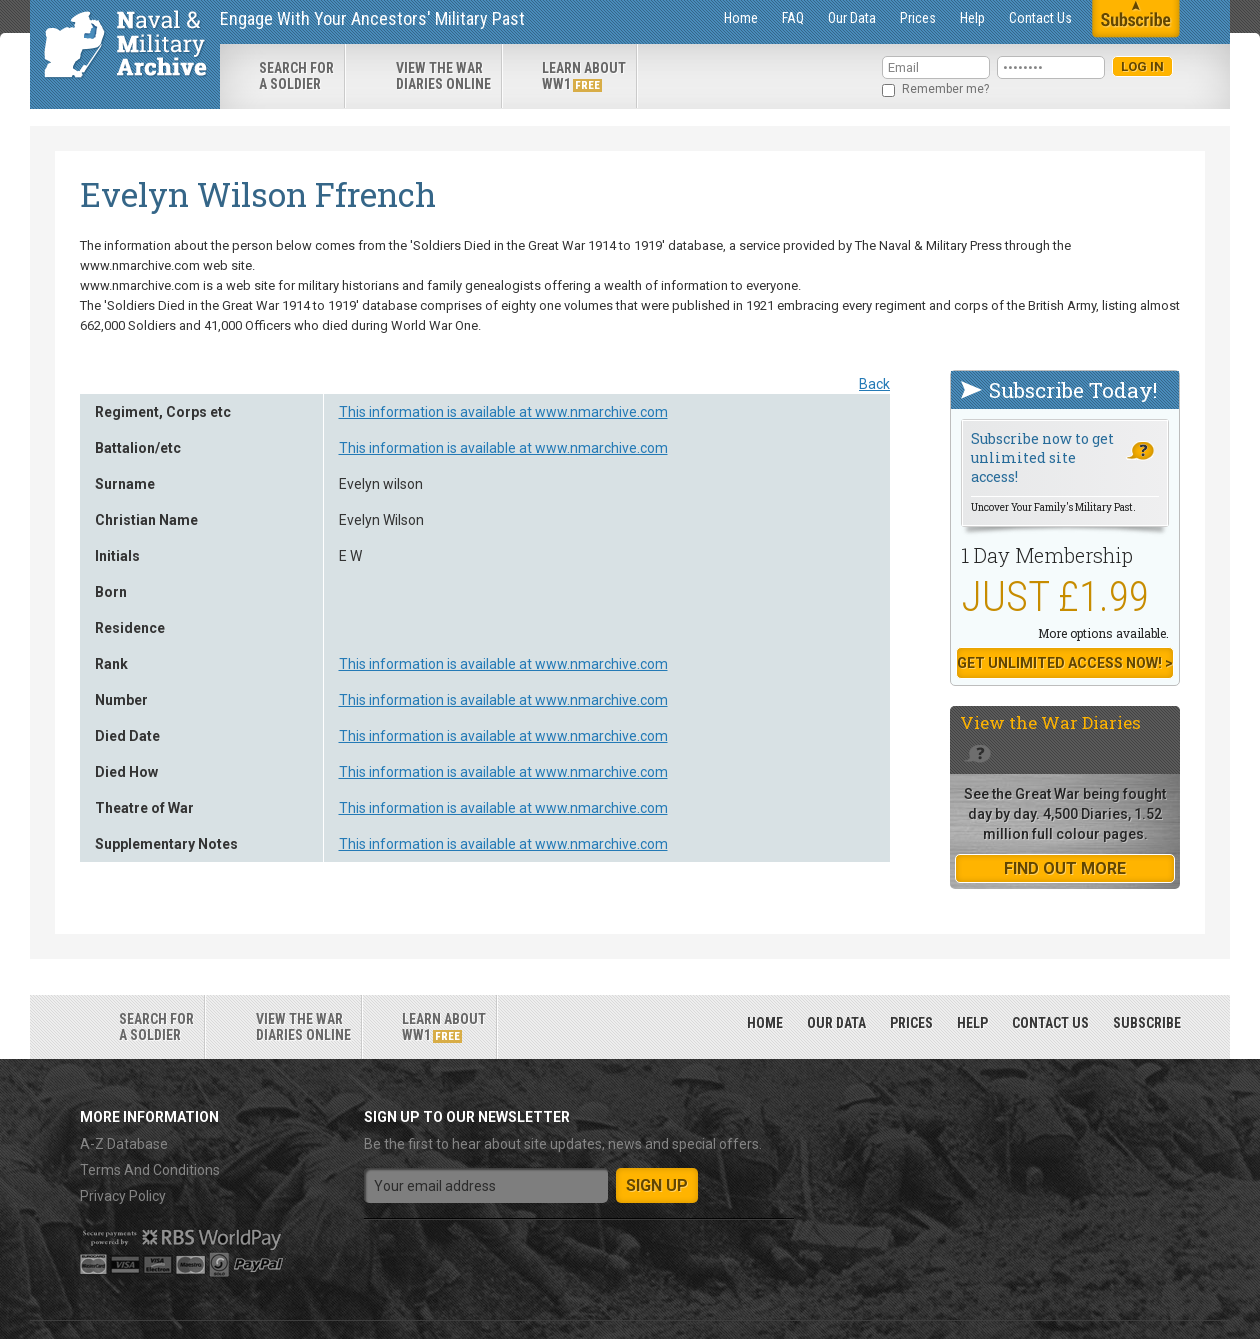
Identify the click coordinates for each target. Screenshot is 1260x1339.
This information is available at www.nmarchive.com (503, 412)
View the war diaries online (443, 76)
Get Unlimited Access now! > (1065, 663)
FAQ (793, 18)
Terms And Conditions (150, 1170)
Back (874, 384)
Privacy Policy (123, 1196)
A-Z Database (124, 1144)
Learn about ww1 (584, 76)
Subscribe (1147, 1023)
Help (972, 18)
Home (741, 18)
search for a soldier (296, 76)
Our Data (852, 18)
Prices (918, 18)
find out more (1065, 868)
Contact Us (1040, 18)
